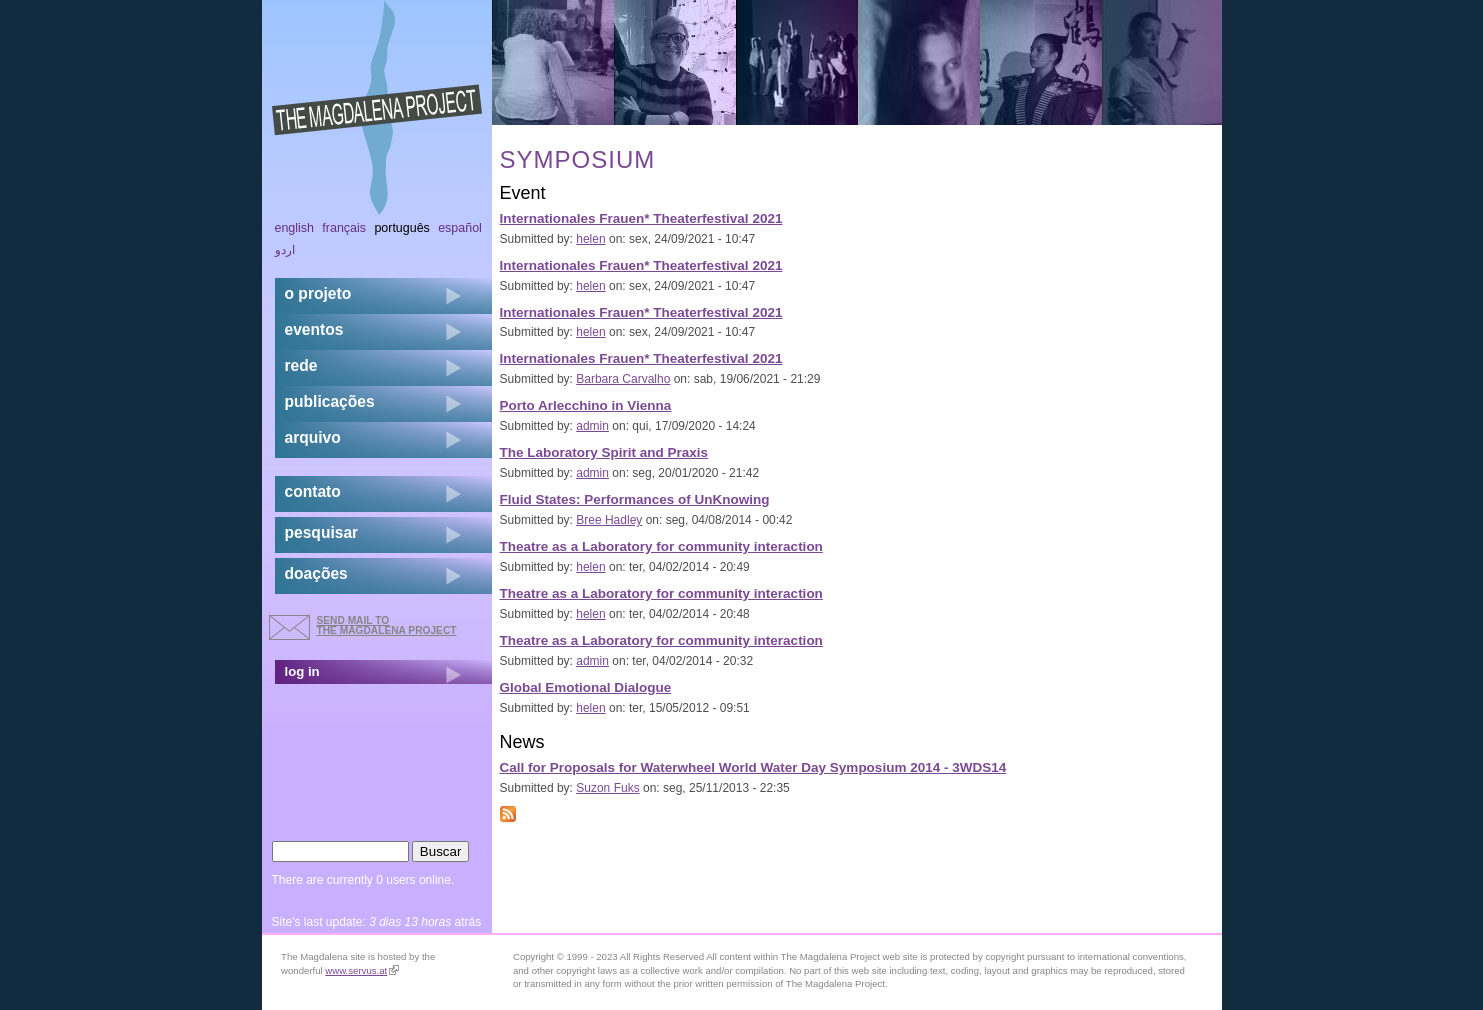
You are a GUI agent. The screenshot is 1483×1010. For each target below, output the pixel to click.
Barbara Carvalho (623, 379)
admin (592, 426)
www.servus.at (362, 970)
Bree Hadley (609, 520)
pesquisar (322, 532)
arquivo (313, 437)
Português (401, 228)
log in (302, 671)
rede (301, 365)
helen (590, 239)
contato (313, 491)
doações (316, 573)
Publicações (330, 401)
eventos (314, 329)
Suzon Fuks (607, 788)
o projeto (318, 293)
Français (344, 228)
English (295, 228)
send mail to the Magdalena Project (387, 625)
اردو (285, 250)
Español (460, 228)
